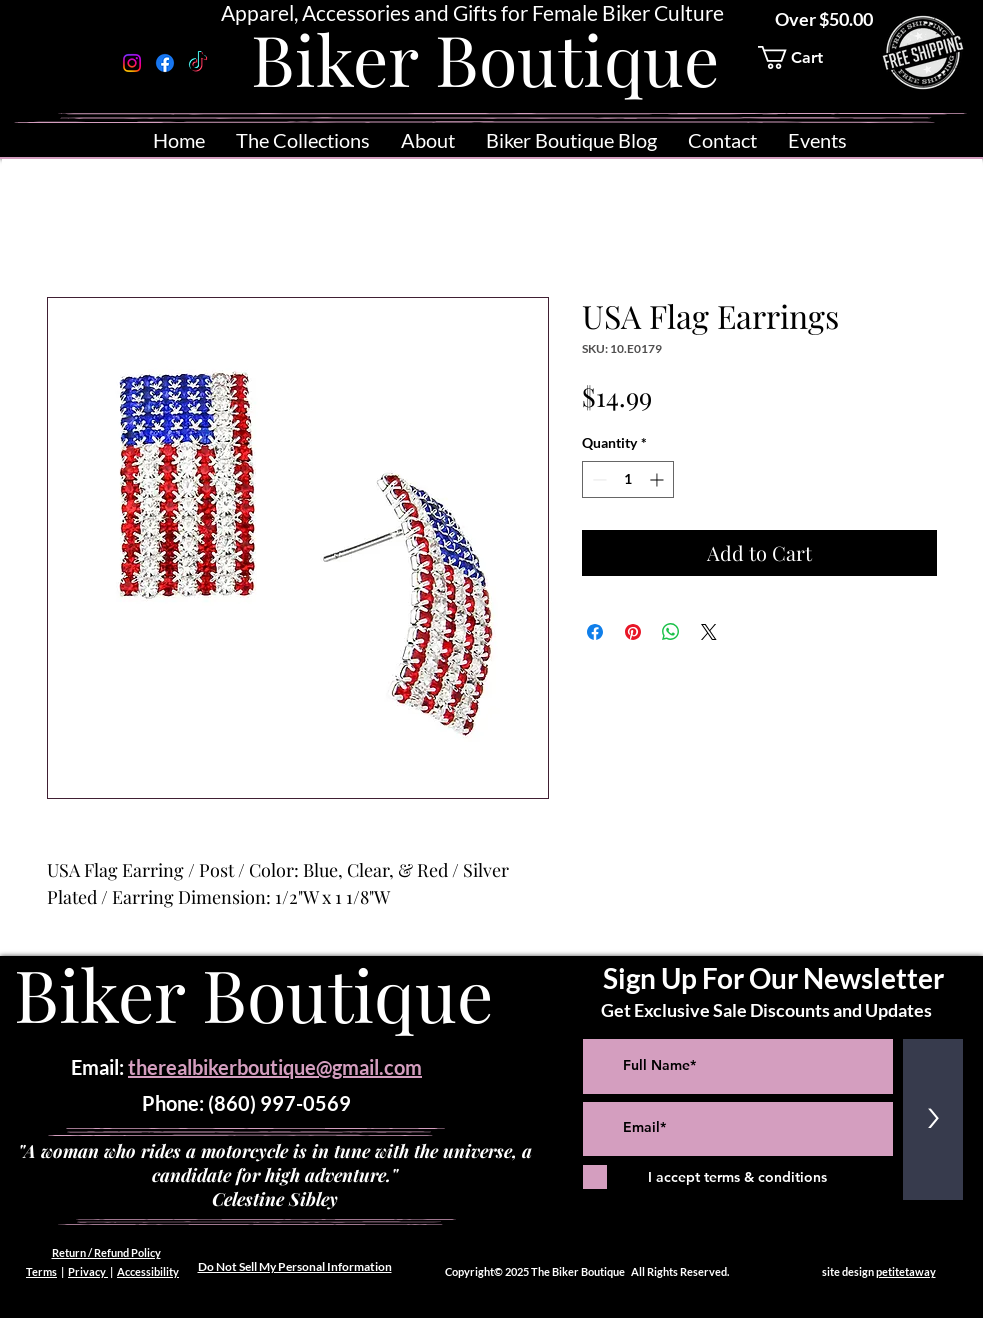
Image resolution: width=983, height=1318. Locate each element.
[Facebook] (165, 63)
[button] (804, 57)
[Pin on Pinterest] (633, 632)
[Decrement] (597, 479)
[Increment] (658, 479)
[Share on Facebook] (595, 632)
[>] (933, 1119)
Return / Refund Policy (106, 1252)
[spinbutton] (628, 479)
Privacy (88, 1271)
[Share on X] (709, 632)
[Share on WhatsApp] (671, 632)
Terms (41, 1271)
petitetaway (906, 1271)
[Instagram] (132, 63)
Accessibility (148, 1271)
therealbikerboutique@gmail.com (275, 1067)
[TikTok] (198, 63)
